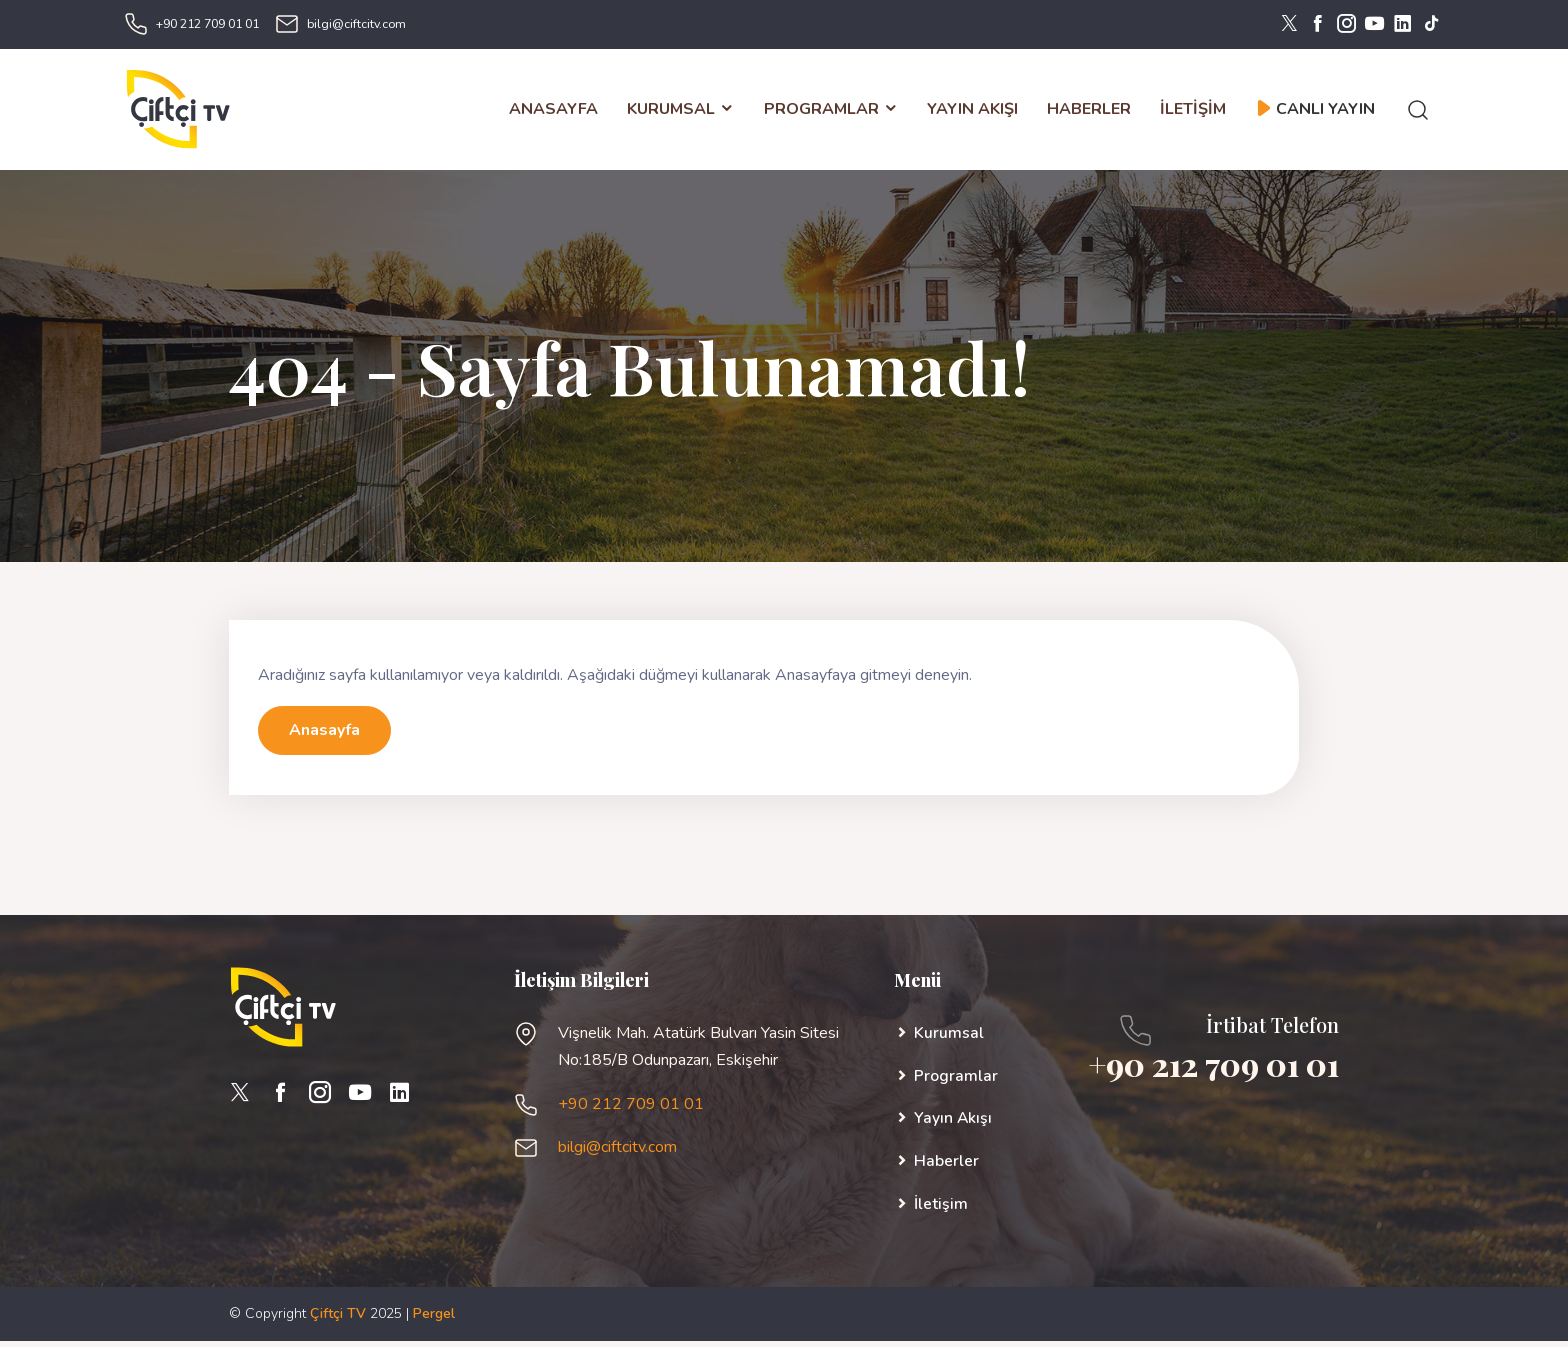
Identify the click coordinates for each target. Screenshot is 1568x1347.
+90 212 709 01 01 (207, 24)
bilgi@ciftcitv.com (356, 24)
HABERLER (1089, 112)
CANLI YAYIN (1315, 112)
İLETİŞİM (1193, 112)
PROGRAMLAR (830, 112)
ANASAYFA (553, 112)
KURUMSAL (681, 112)
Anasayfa (324, 736)
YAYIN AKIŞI (972, 112)
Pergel (434, 1319)
